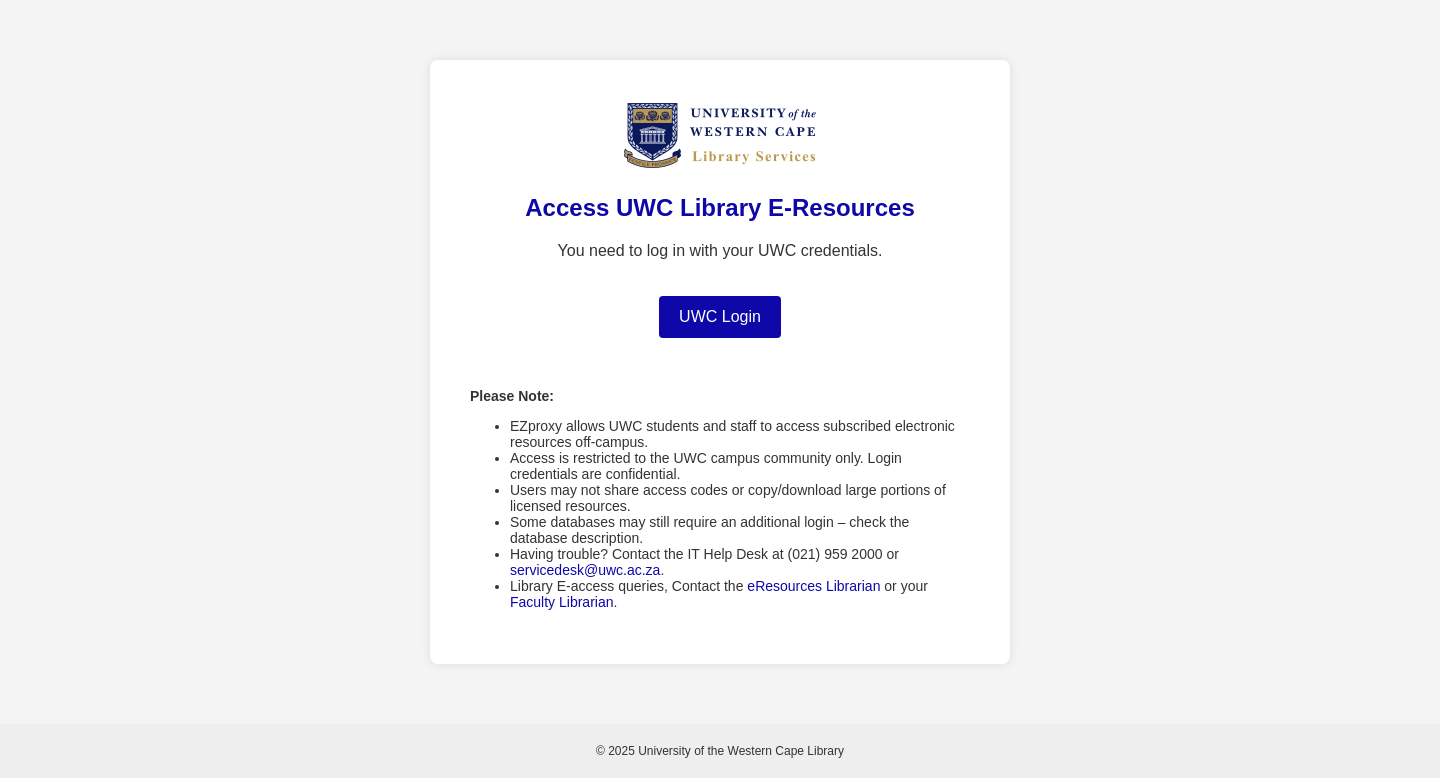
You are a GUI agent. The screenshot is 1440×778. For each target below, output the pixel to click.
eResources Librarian (813, 586)
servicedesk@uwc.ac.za (585, 570)
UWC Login (720, 316)
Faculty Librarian (562, 602)
